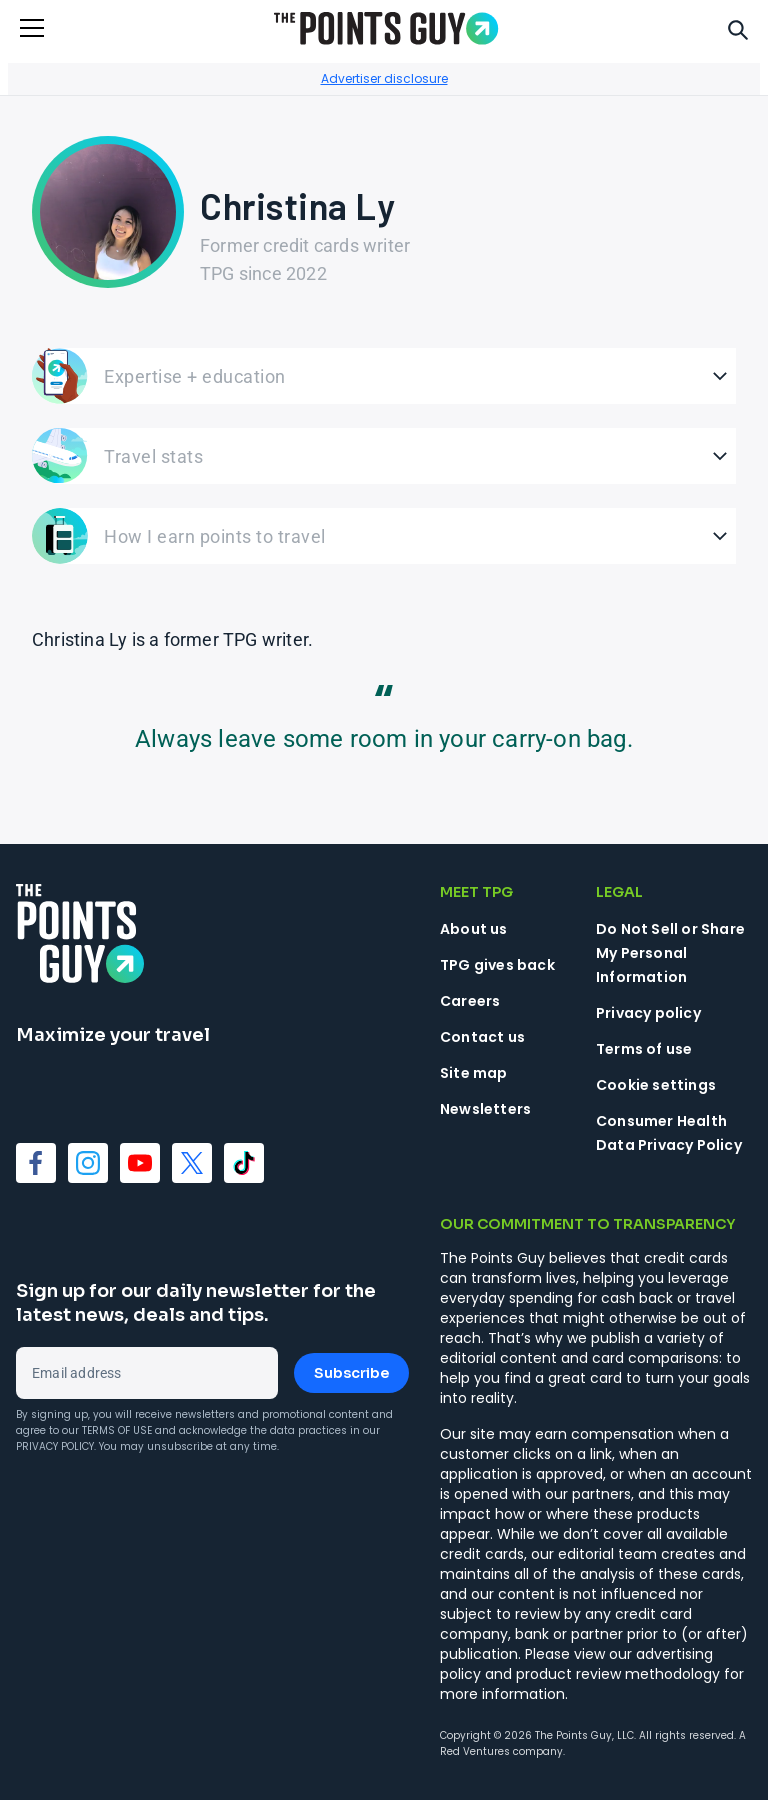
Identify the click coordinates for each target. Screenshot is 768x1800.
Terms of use (644, 1049)
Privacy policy (648, 1013)
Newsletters (485, 1109)
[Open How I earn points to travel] (384, 536)
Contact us (482, 1037)
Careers (470, 1001)
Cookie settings (656, 1085)
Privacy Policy (55, 1446)
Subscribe (351, 1373)
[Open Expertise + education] (384, 376)
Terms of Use (117, 1430)
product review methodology (618, 1674)
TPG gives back (497, 965)
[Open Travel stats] (384, 456)
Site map (474, 1073)
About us (474, 929)
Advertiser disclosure (384, 78)
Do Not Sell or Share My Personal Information (670, 953)
